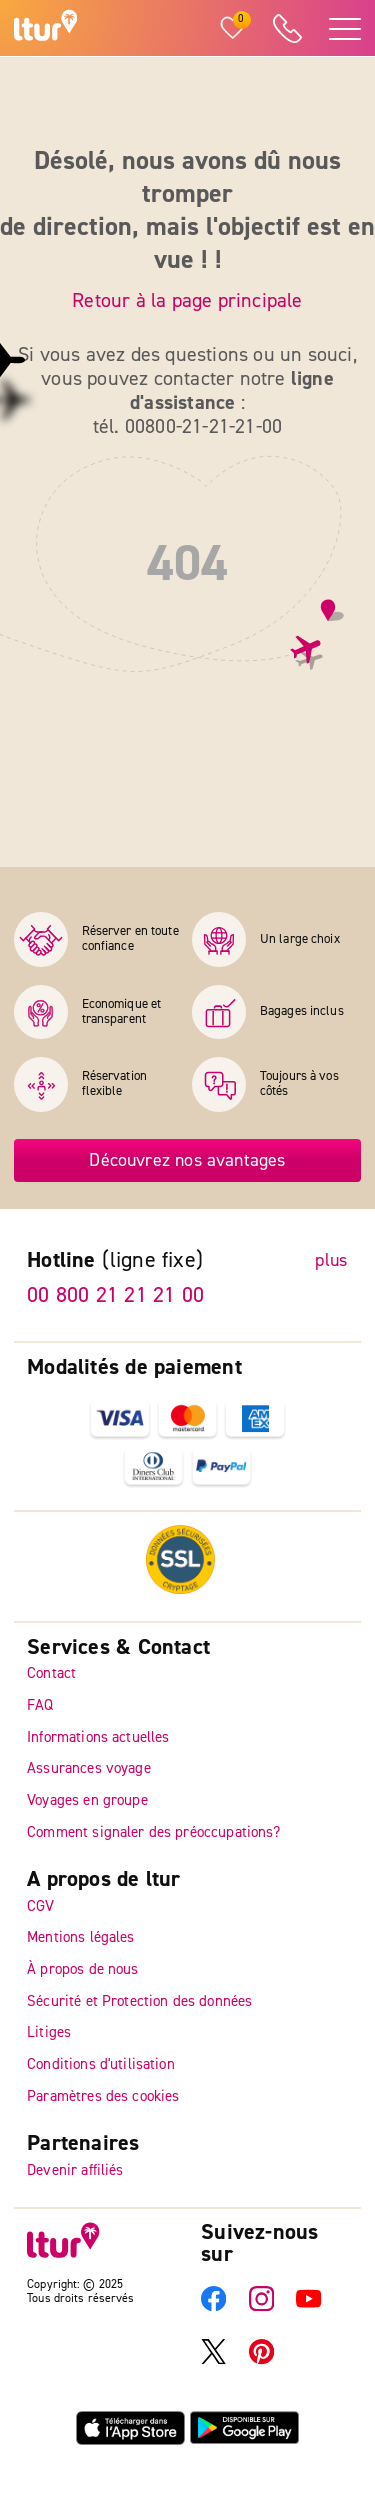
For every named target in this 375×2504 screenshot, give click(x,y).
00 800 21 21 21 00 (115, 1295)
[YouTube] (308, 2307)
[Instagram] (261, 2307)
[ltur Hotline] (287, 28)
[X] (213, 2360)
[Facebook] (213, 2307)
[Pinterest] (261, 2360)
